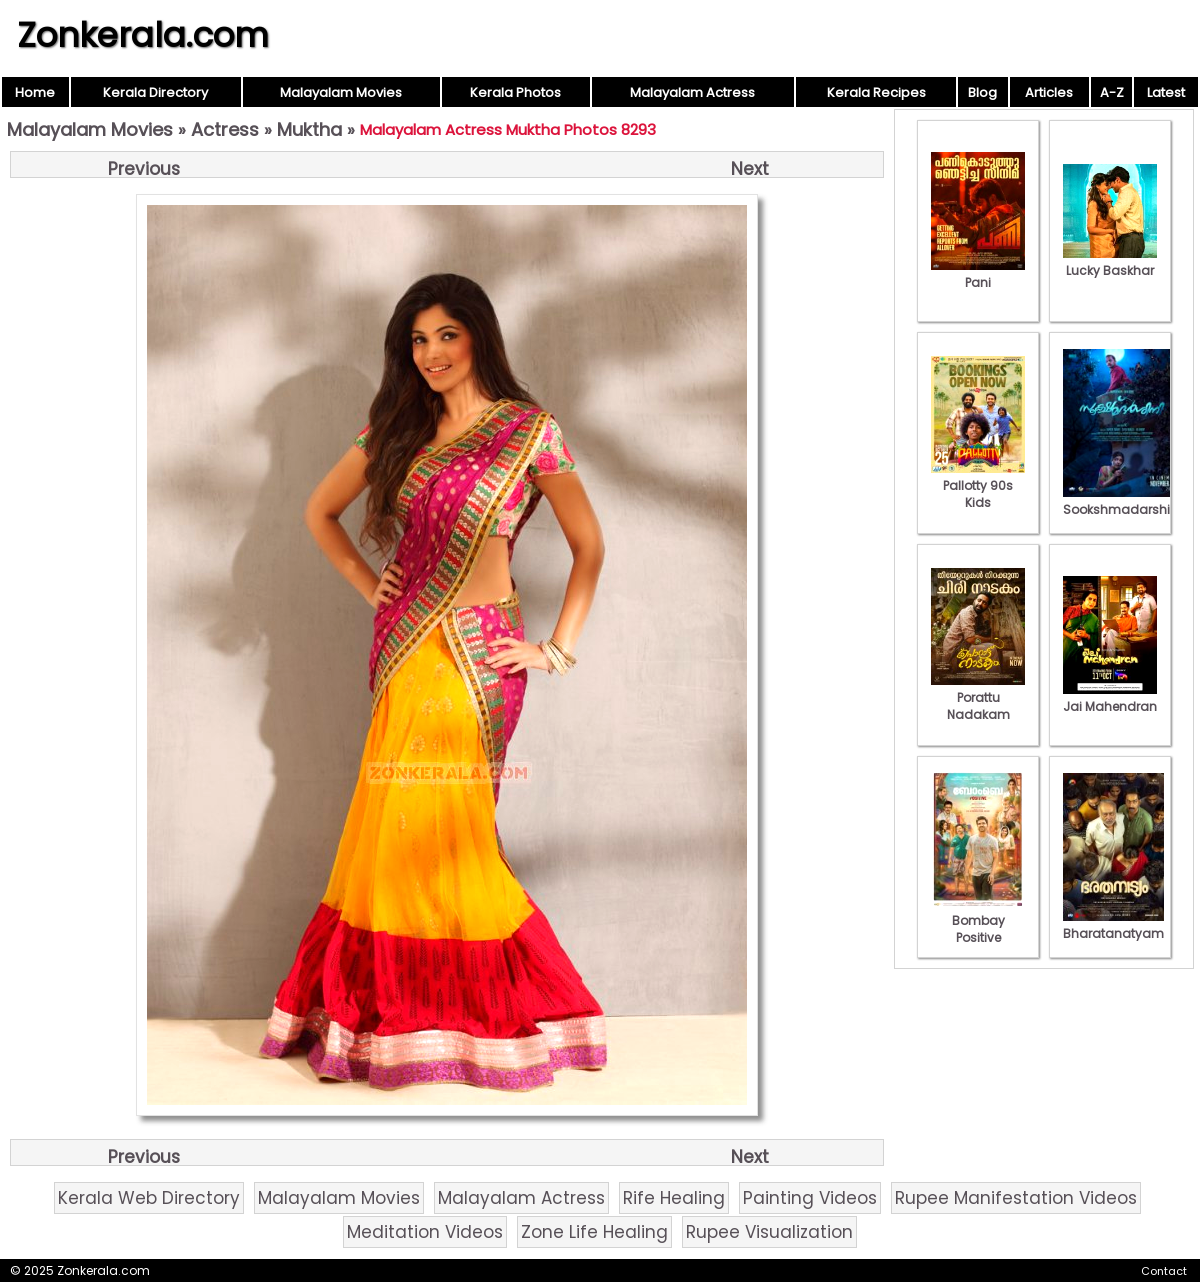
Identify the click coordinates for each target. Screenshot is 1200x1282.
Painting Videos (810, 1198)
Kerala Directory (155, 92)
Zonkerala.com (143, 35)
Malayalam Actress (692, 92)
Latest (1166, 92)
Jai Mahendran (1110, 698)
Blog (982, 92)
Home (35, 92)
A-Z (1112, 92)
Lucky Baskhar (1110, 262)
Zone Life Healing (594, 1232)
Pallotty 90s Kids (978, 485)
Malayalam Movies (341, 92)
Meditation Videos (425, 1232)
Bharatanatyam (1113, 925)
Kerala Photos (515, 92)
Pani (978, 274)
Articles (1049, 92)
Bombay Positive (978, 920)
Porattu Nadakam (978, 697)
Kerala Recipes (876, 92)
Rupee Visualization (769, 1232)
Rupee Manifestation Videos (1016, 1198)
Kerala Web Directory (149, 1198)
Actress (225, 129)
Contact (1164, 1271)
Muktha (309, 129)
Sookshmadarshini (1122, 501)
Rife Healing (674, 1198)
